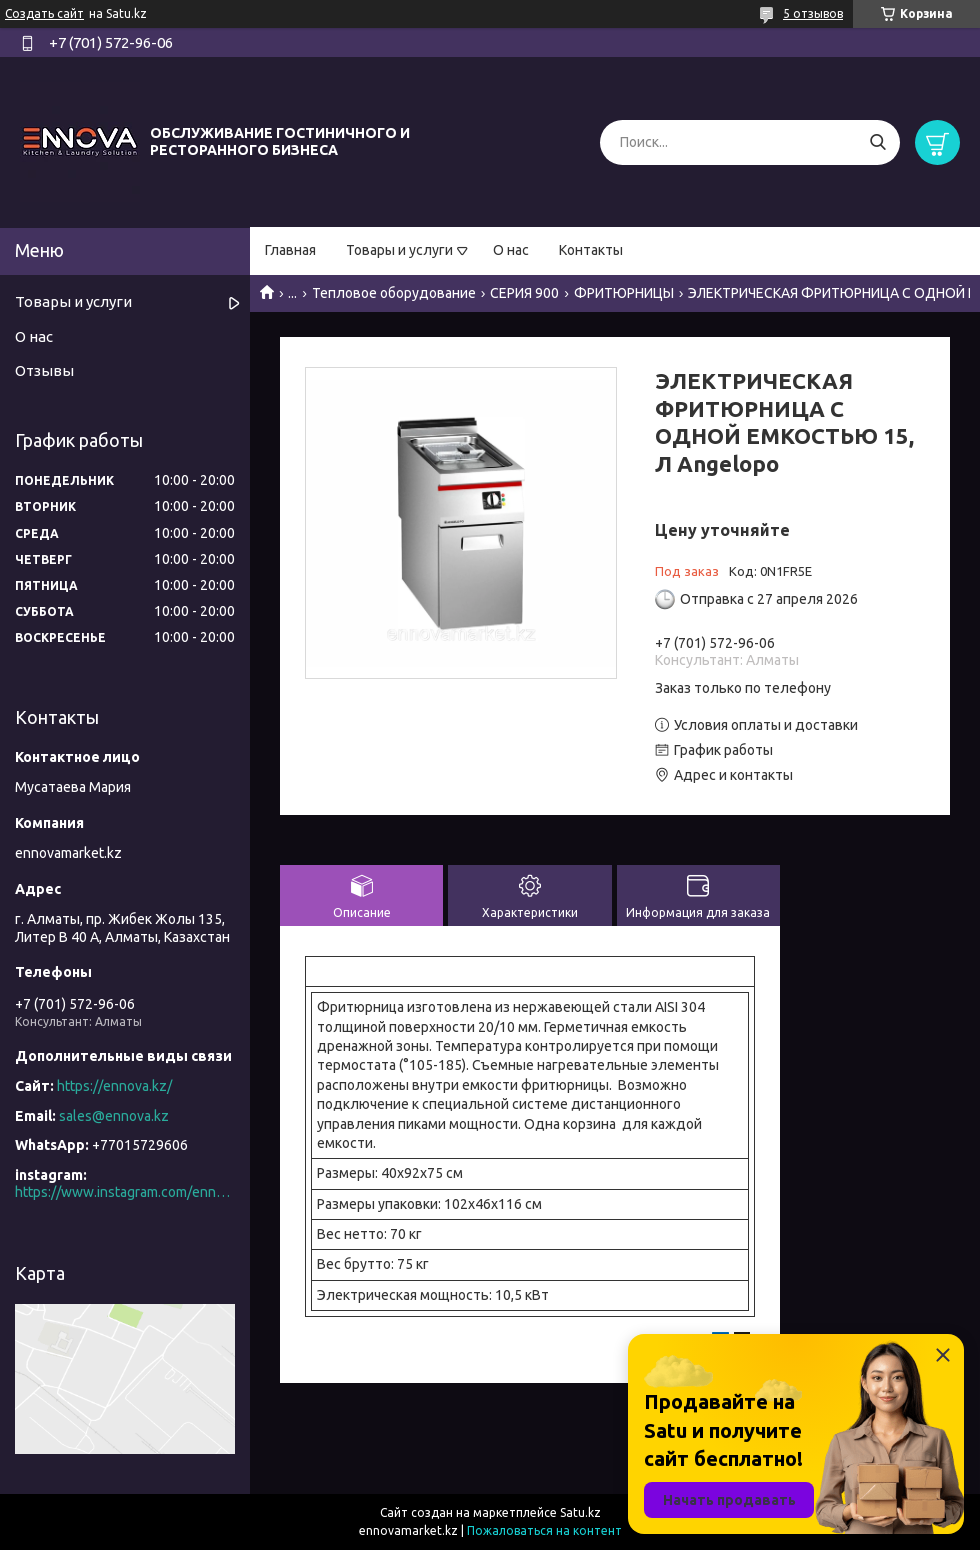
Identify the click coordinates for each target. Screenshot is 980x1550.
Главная (290, 250)
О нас (511, 250)
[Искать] (877, 142)
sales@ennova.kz (114, 1116)
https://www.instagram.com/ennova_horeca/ (125, 1192)
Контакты (591, 250)
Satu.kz (580, 1512)
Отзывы (44, 370)
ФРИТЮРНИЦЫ (624, 293)
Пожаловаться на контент (544, 1530)
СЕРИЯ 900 (524, 293)
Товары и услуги (399, 250)
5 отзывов (813, 13)
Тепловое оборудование (394, 293)
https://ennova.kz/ (114, 1086)
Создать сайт (44, 13)
